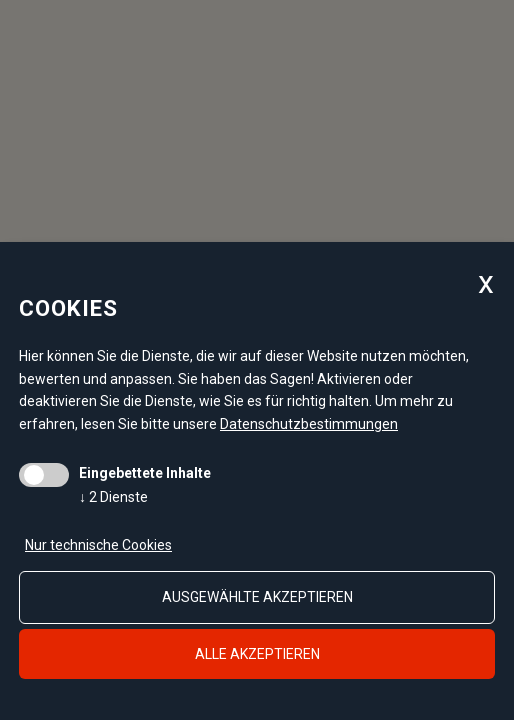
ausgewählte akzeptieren (257, 597)
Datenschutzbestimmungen (309, 424)
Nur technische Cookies (98, 545)
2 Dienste (113, 497)
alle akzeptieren (257, 654)
